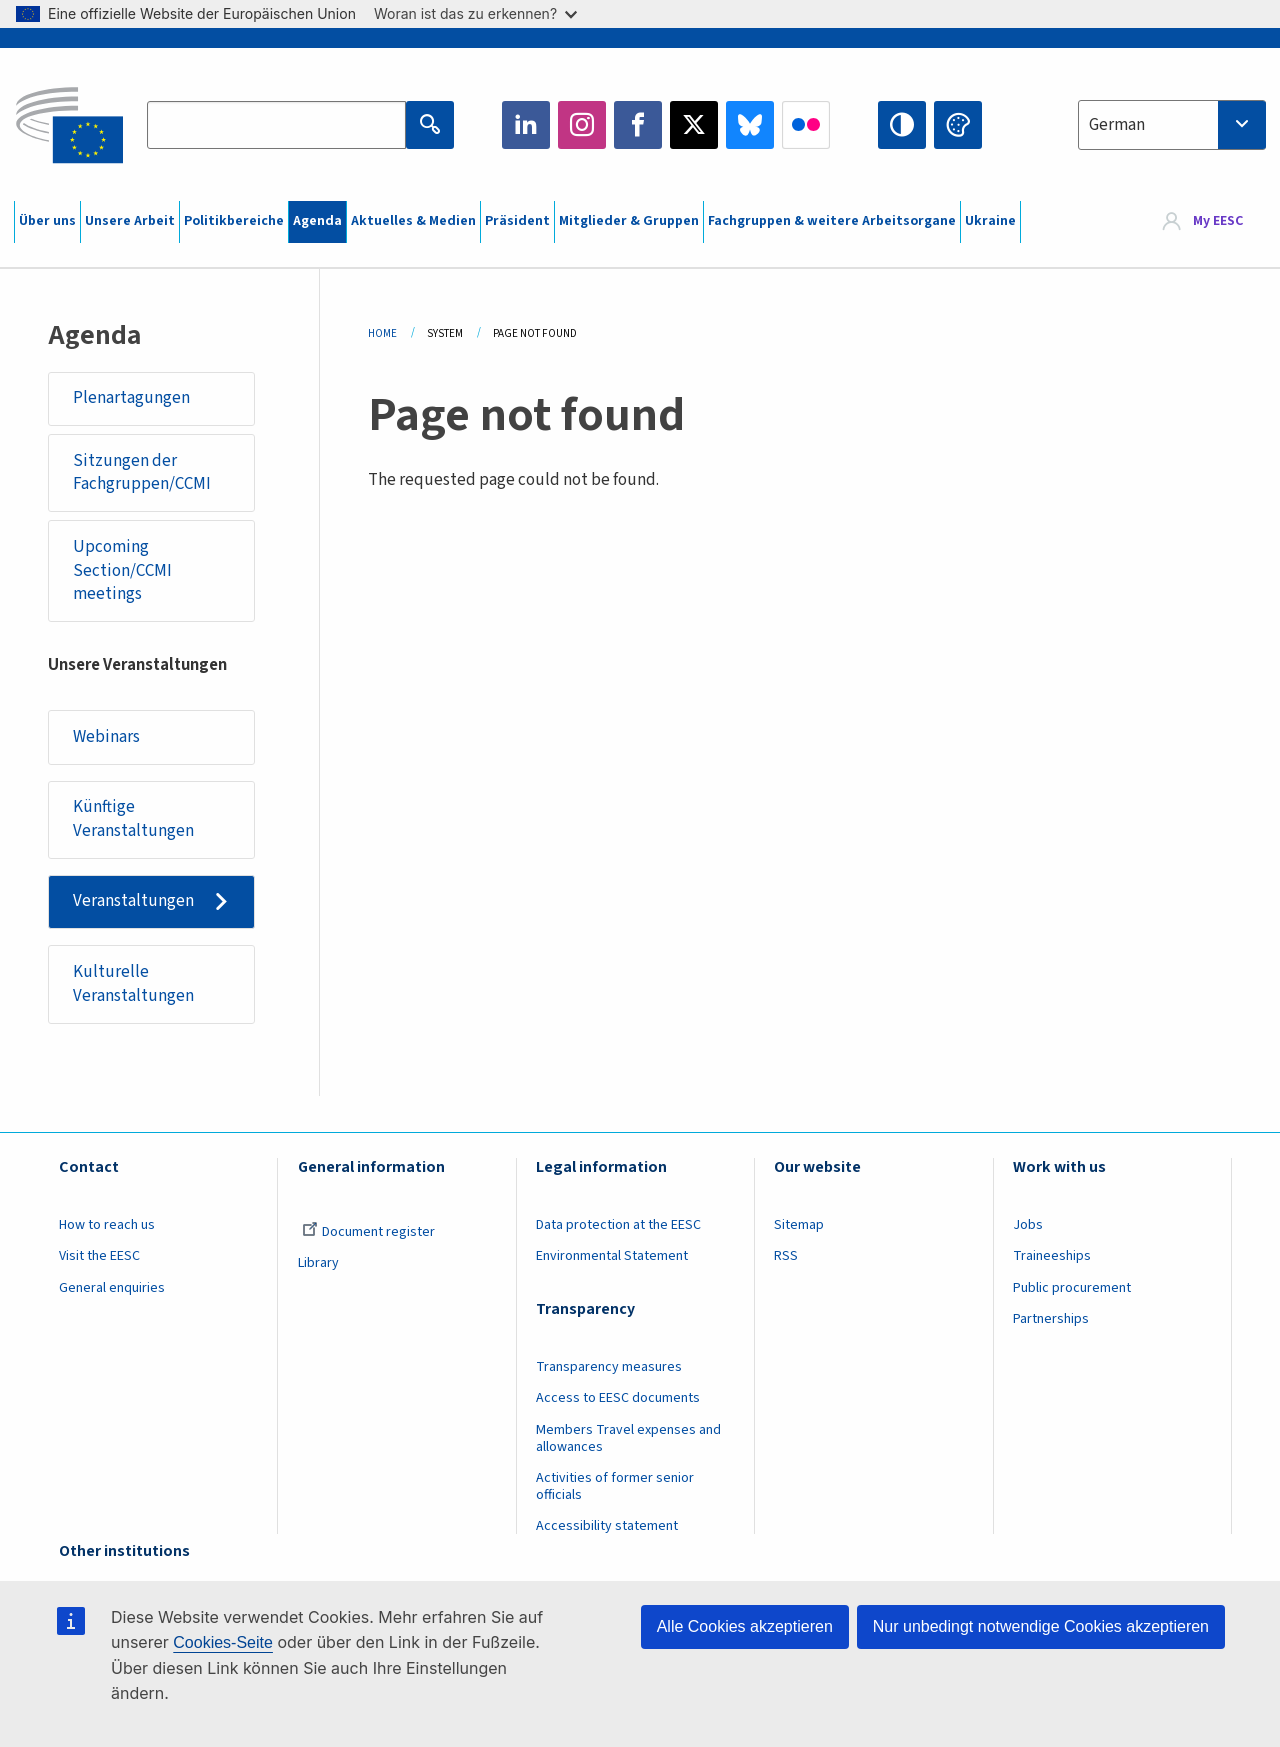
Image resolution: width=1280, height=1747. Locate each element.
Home (382, 333)
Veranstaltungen (133, 901)
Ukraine (990, 221)
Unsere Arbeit (130, 221)
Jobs (1028, 1225)
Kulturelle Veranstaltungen (133, 984)
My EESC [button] (1218, 222)
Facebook (638, 125)
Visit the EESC (99, 1256)
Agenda (317, 221)
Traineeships (1052, 1256)
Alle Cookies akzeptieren (745, 1626)
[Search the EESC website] (276, 125)
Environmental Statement (612, 1256)
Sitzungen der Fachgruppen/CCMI (142, 473)
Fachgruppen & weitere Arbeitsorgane (832, 221)
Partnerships (1051, 1319)
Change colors (958, 125)
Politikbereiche (234, 221)
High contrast (902, 125)
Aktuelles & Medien (413, 221)
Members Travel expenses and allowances (628, 1438)
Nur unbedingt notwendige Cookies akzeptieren (1041, 1626)
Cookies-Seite (223, 1642)
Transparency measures (609, 1367)
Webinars (106, 737)
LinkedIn (526, 125)
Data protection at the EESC (618, 1225)
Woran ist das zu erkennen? (475, 13)
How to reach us (107, 1225)
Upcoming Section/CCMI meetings (122, 570)
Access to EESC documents (618, 1398)
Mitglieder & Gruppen (629, 221)
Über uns (47, 221)
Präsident (517, 221)
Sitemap (799, 1225)
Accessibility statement (607, 1526)
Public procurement (1072, 1288)
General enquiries (112, 1288)
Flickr (806, 125)
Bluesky (750, 125)
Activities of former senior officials (615, 1486)
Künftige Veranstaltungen (133, 819)
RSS (786, 1256)
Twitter (694, 125)
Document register (368, 1232)
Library (318, 1263)
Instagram (582, 125)
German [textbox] (1117, 125)
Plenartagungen (131, 398)
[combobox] (1172, 125)
